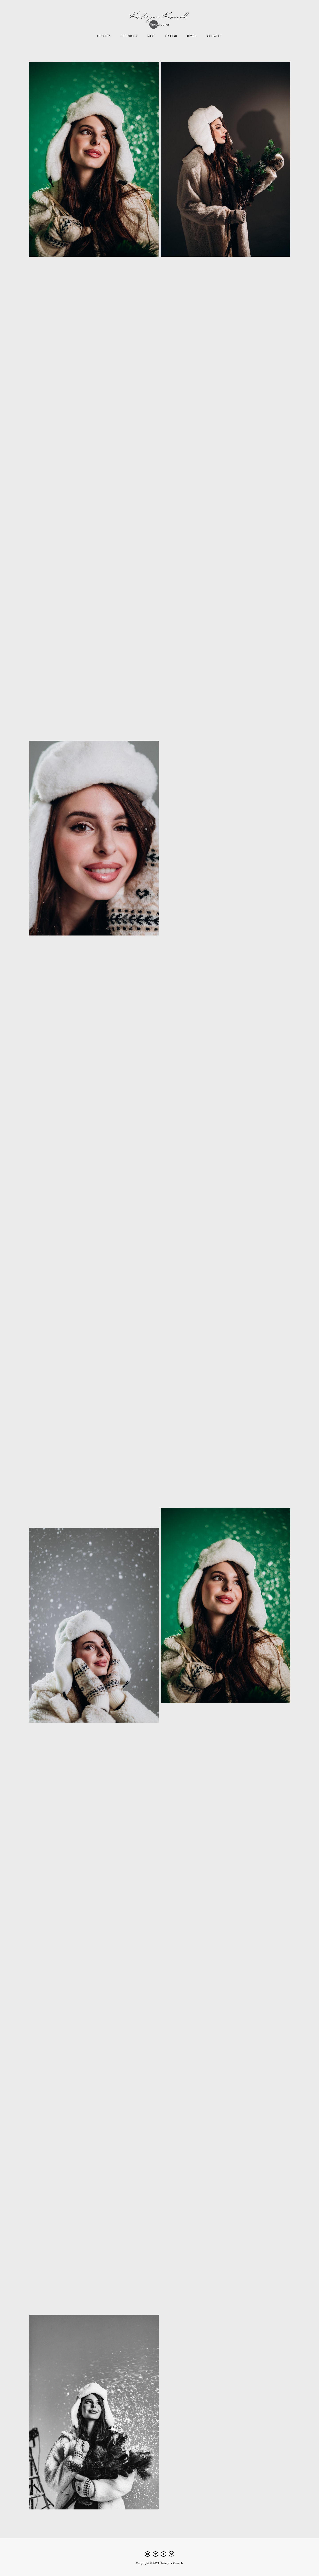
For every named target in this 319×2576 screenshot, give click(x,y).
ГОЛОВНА (104, 36)
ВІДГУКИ (171, 36)
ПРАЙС (191, 36)
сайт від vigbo (159, 2565)
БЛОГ (151, 36)
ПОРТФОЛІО (129, 36)
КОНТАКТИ (214, 36)
